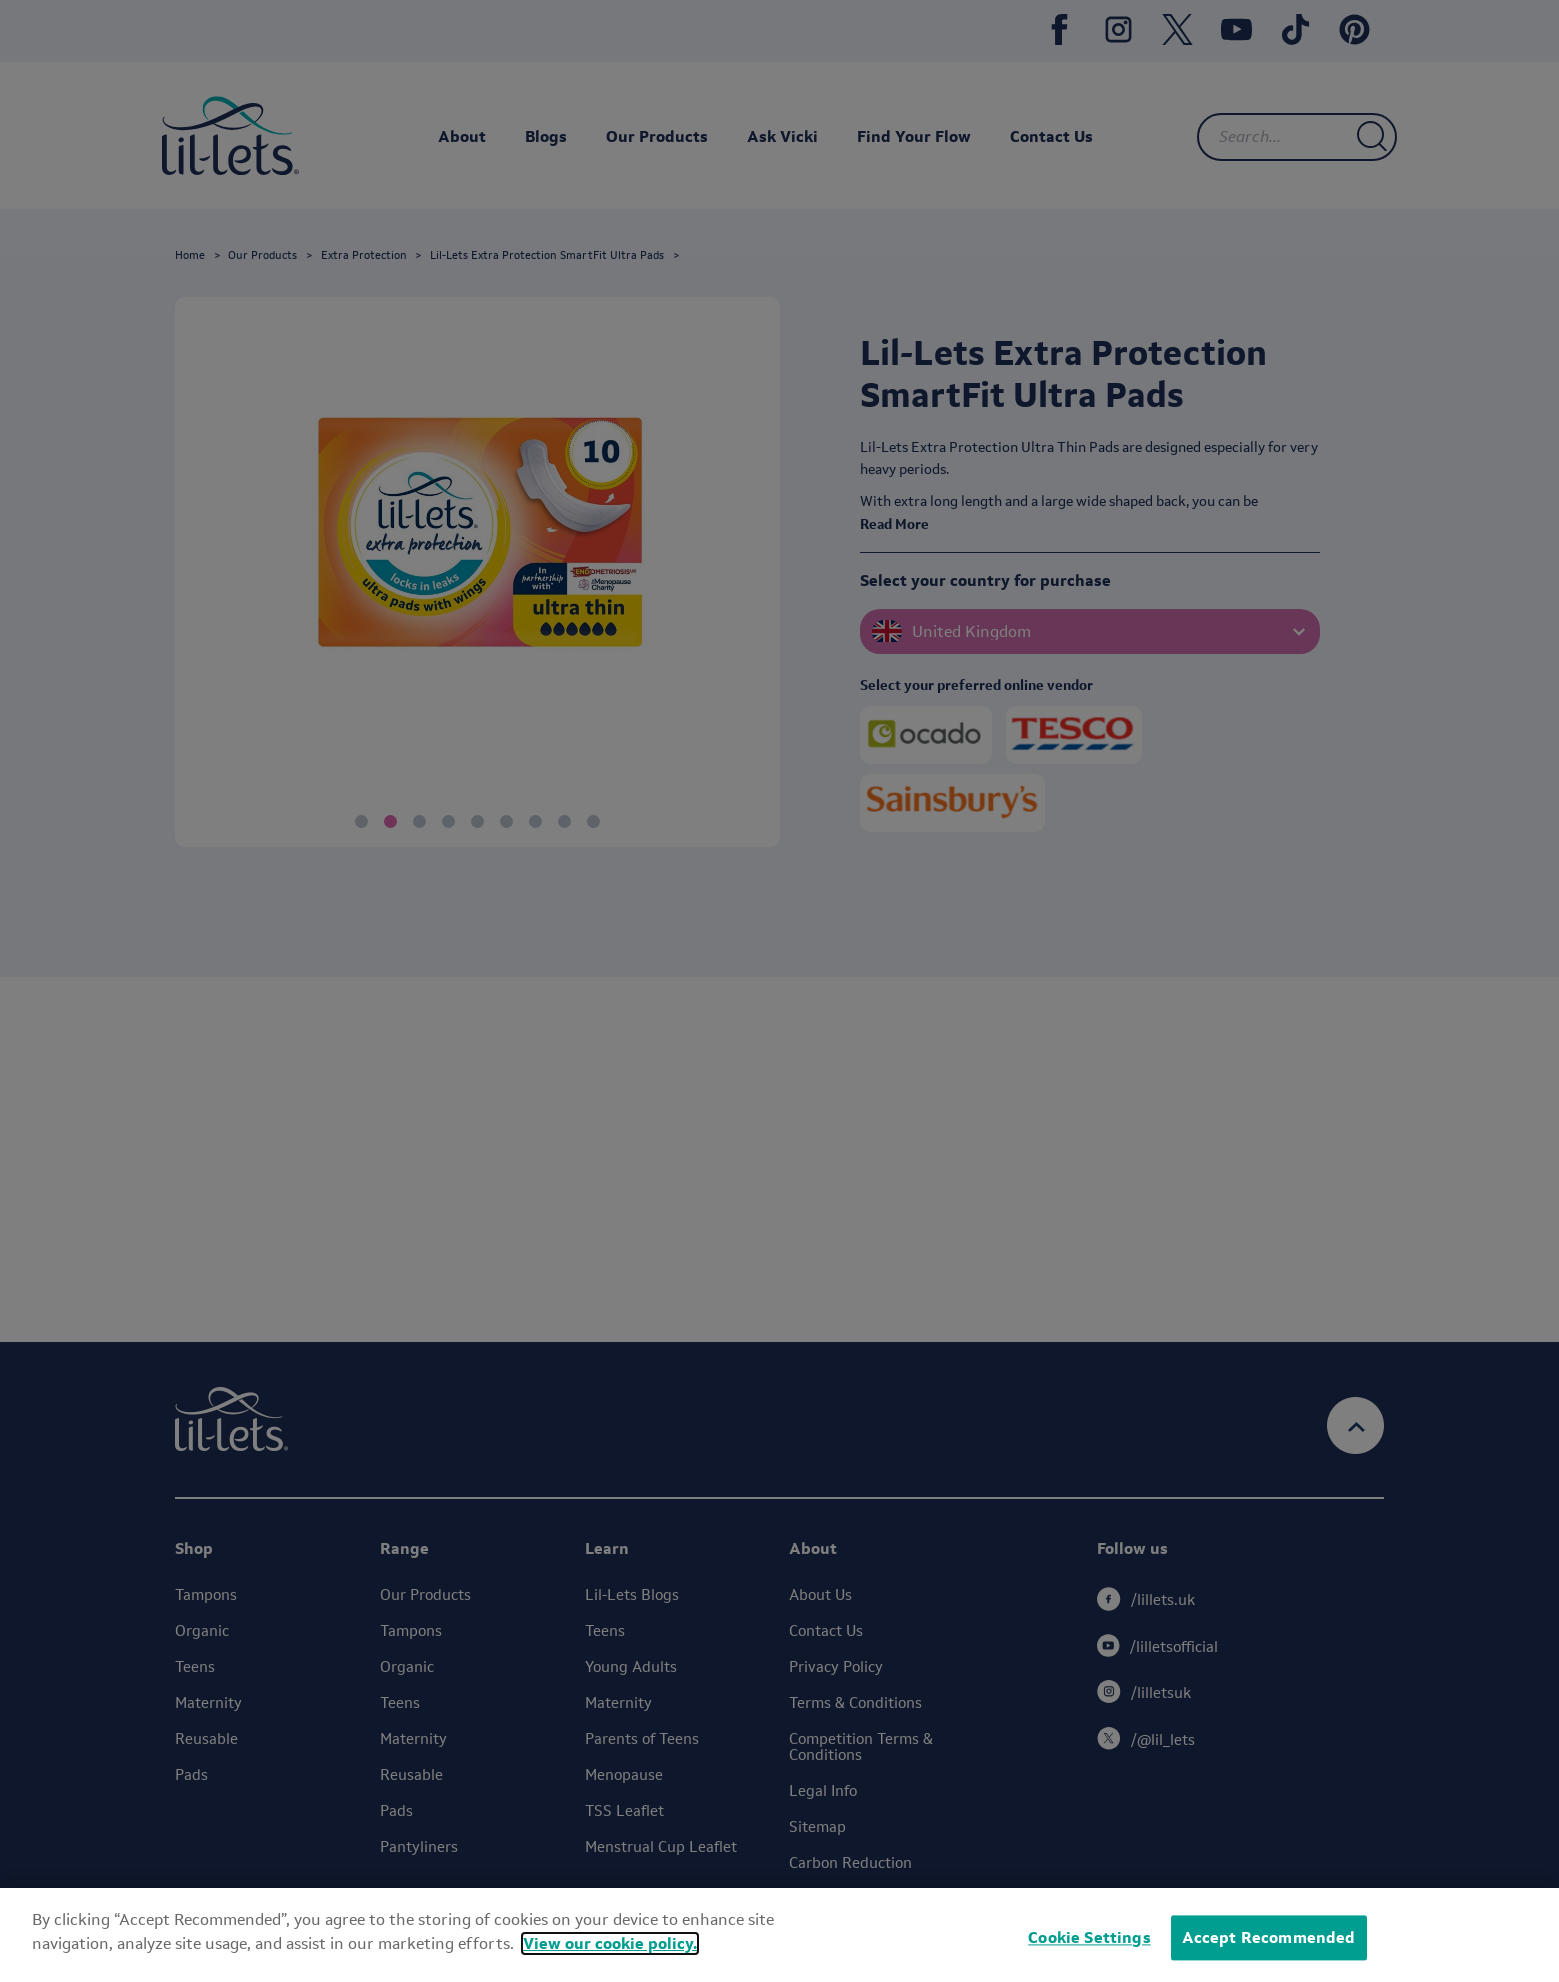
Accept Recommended (1269, 1937)
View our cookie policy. (610, 1943)
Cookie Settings (1089, 1937)
